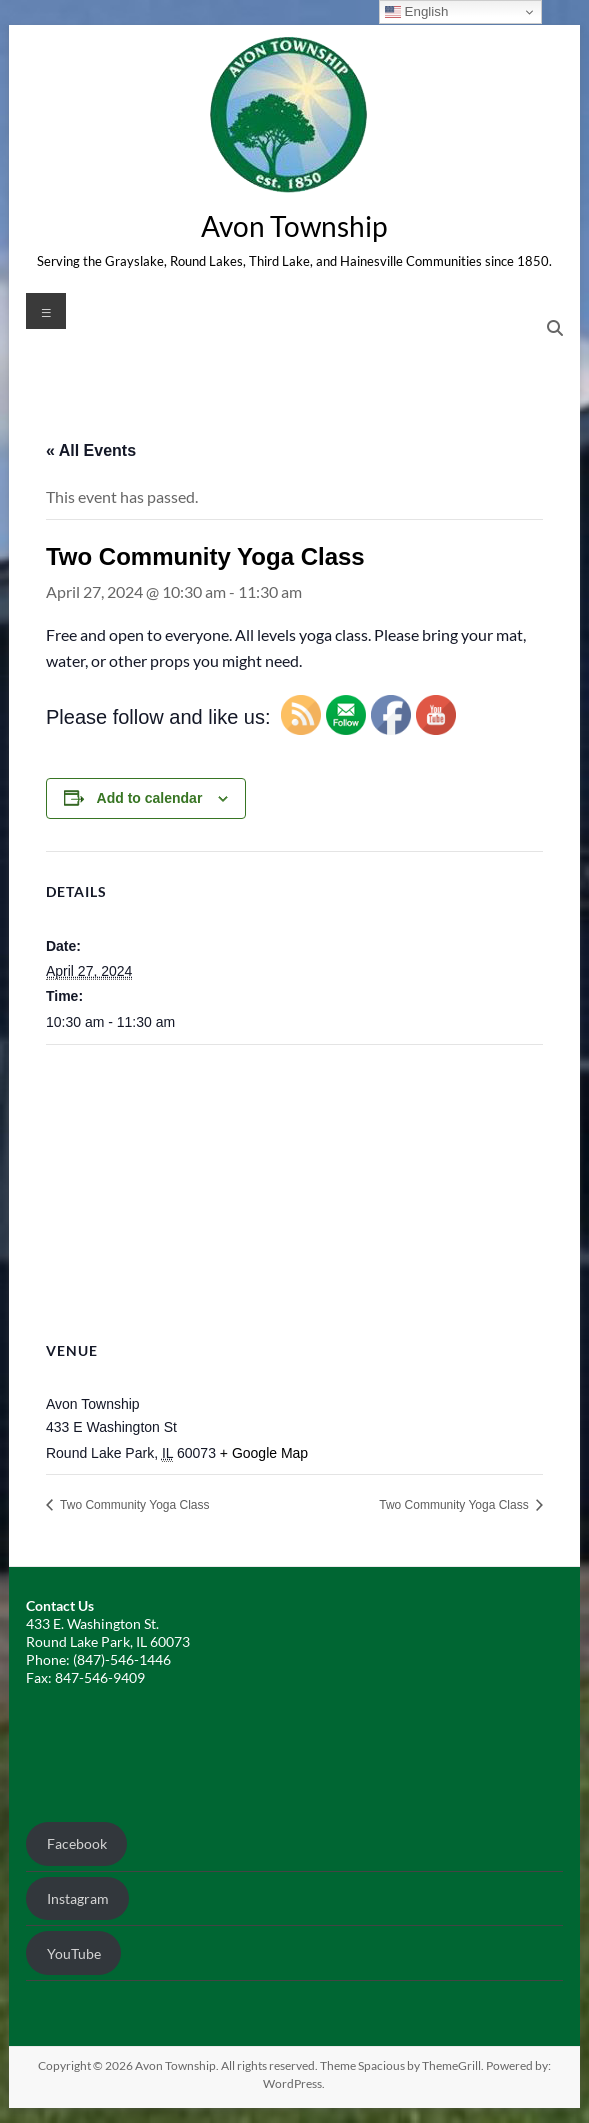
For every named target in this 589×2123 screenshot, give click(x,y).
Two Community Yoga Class (133, 1505)
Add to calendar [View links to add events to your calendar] (150, 798)
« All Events (91, 450)
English (416, 12)
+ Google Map (264, 1453)
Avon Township (294, 226)
